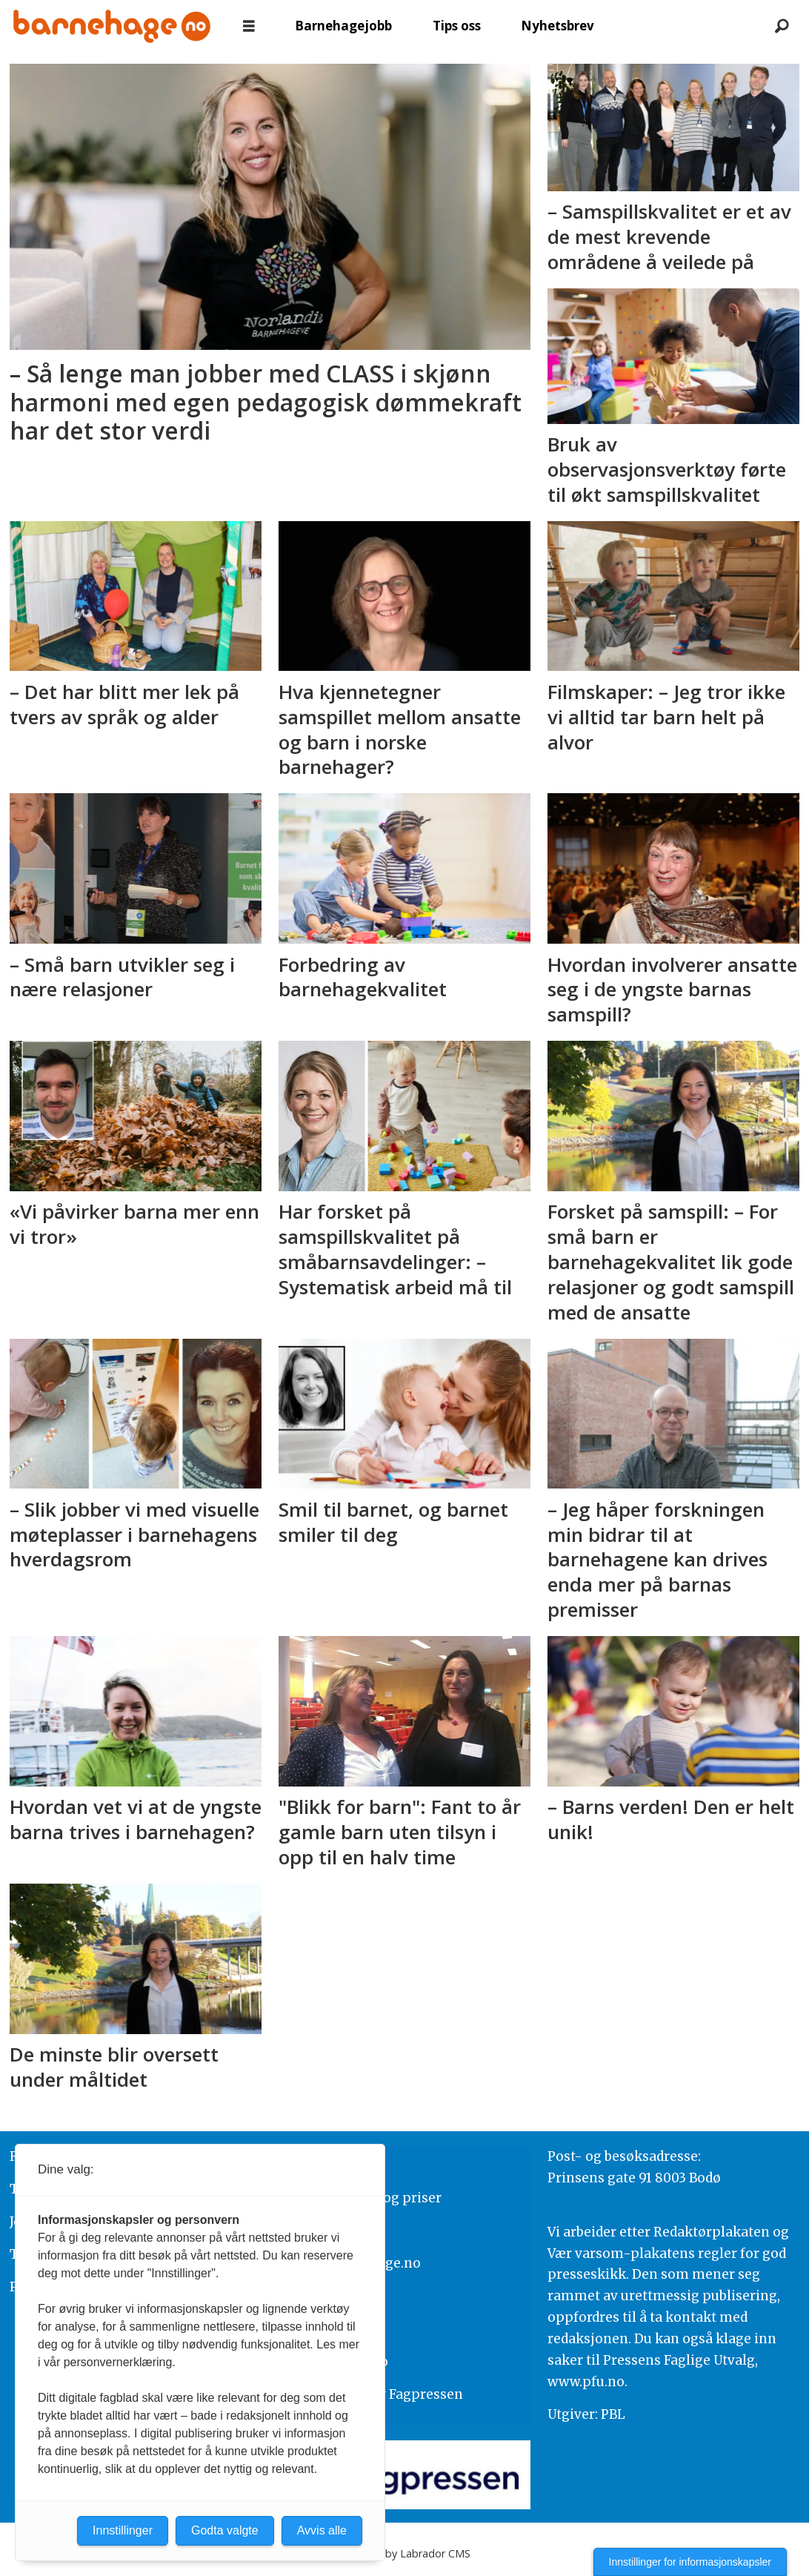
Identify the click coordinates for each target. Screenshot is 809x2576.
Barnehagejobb (343, 25)
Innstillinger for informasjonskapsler (690, 2562)
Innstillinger (123, 2530)
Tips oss (457, 25)
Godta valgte (225, 2530)
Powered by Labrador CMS (404, 2553)
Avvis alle (322, 2530)
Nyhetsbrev (557, 25)
